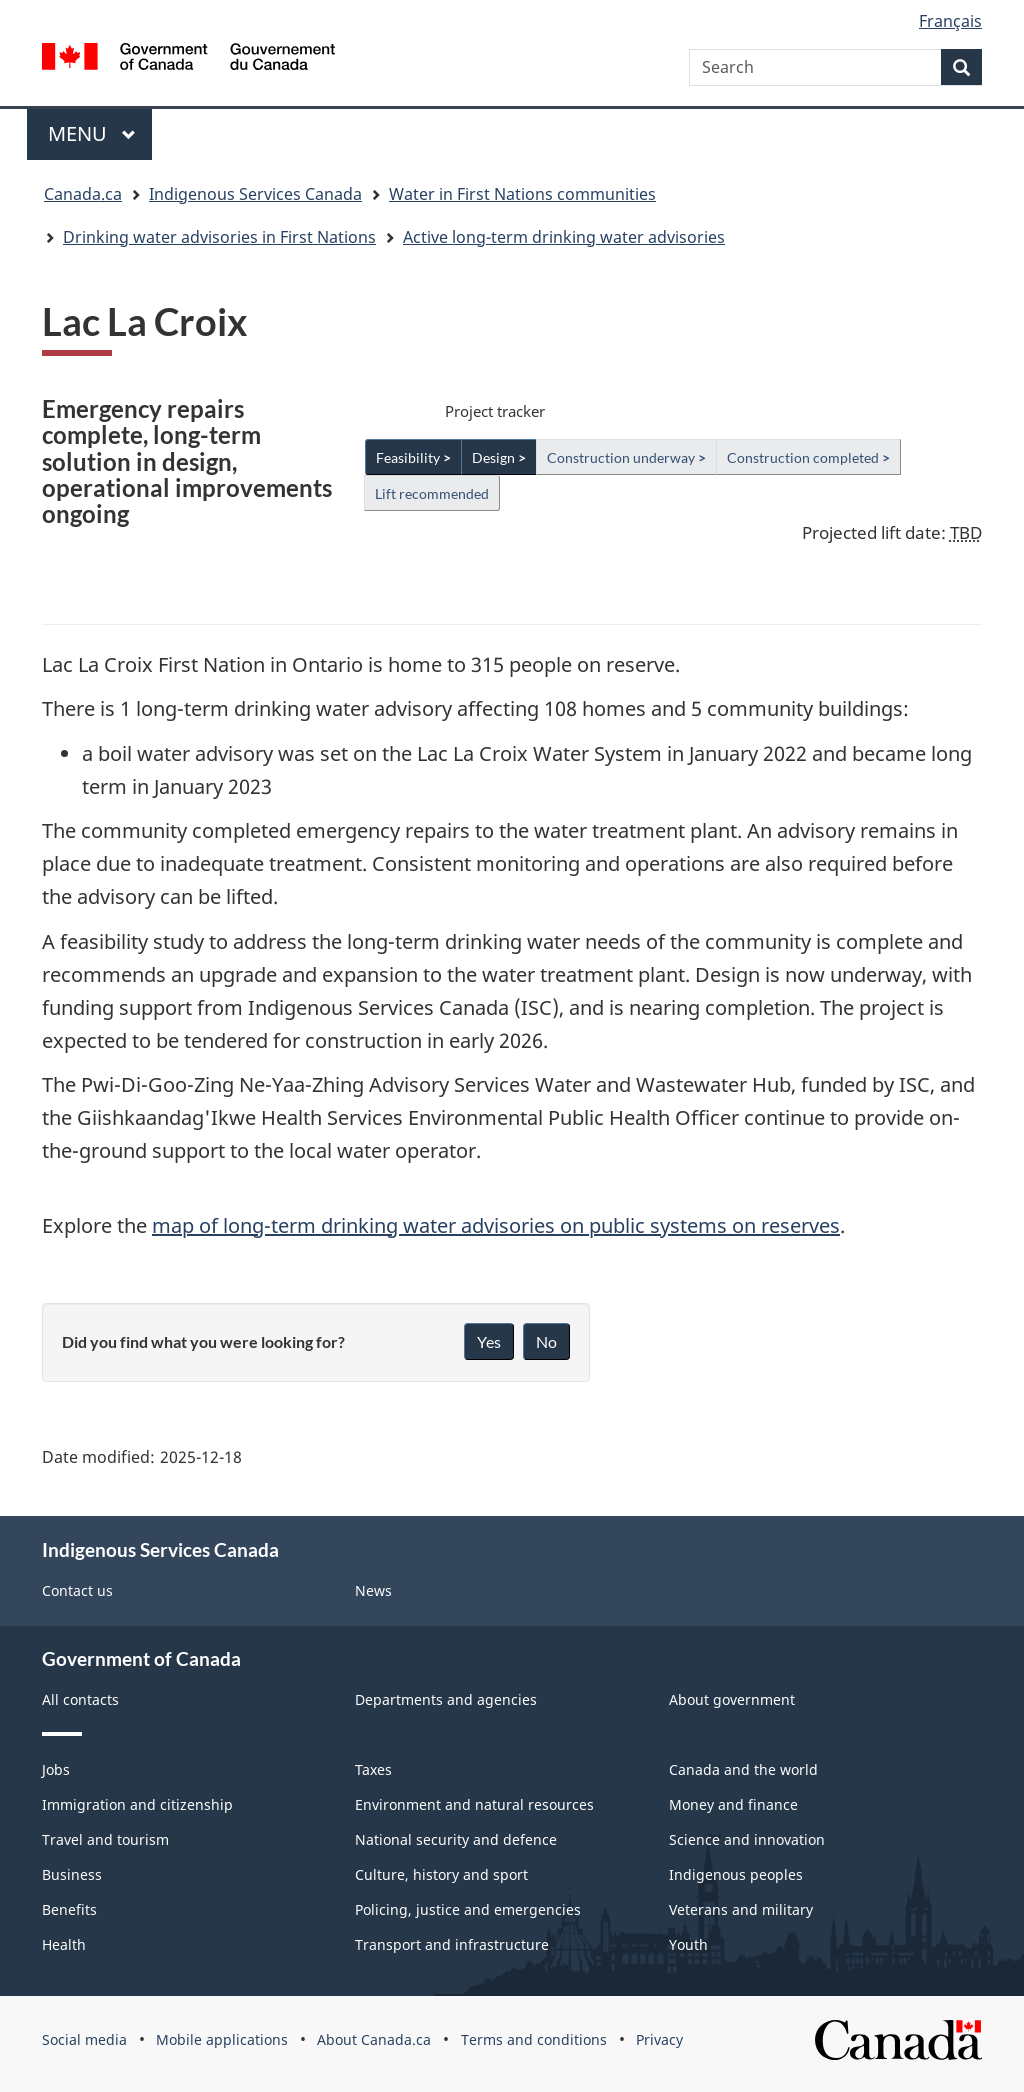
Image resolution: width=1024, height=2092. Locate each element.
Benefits (69, 1909)
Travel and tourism (105, 1839)
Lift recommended (432, 493)
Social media (84, 2039)
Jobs (56, 1769)
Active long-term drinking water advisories (564, 237)
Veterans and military (741, 1909)
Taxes (373, 1769)
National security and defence (456, 1839)
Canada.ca (83, 194)
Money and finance (733, 1804)
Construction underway (626, 457)
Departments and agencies (446, 1699)
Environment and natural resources (474, 1804)
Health (64, 1944)
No (546, 1341)
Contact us (77, 1590)
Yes (489, 1341)
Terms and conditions (534, 2039)
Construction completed (808, 457)
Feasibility (413, 457)
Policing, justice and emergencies (468, 1909)
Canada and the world (743, 1769)
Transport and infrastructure (452, 1944)
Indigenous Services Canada (255, 194)
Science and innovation (747, 1839)
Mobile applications (222, 2039)
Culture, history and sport (441, 1874)
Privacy (659, 2039)
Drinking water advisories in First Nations (219, 237)
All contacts (80, 1699)
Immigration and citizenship (137, 1804)
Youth (688, 1944)
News (373, 1590)
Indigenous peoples (736, 1874)
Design (499, 457)
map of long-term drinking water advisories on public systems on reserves (496, 1225)
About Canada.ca (374, 2039)
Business (72, 1874)
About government (732, 1699)
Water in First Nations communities (522, 194)
